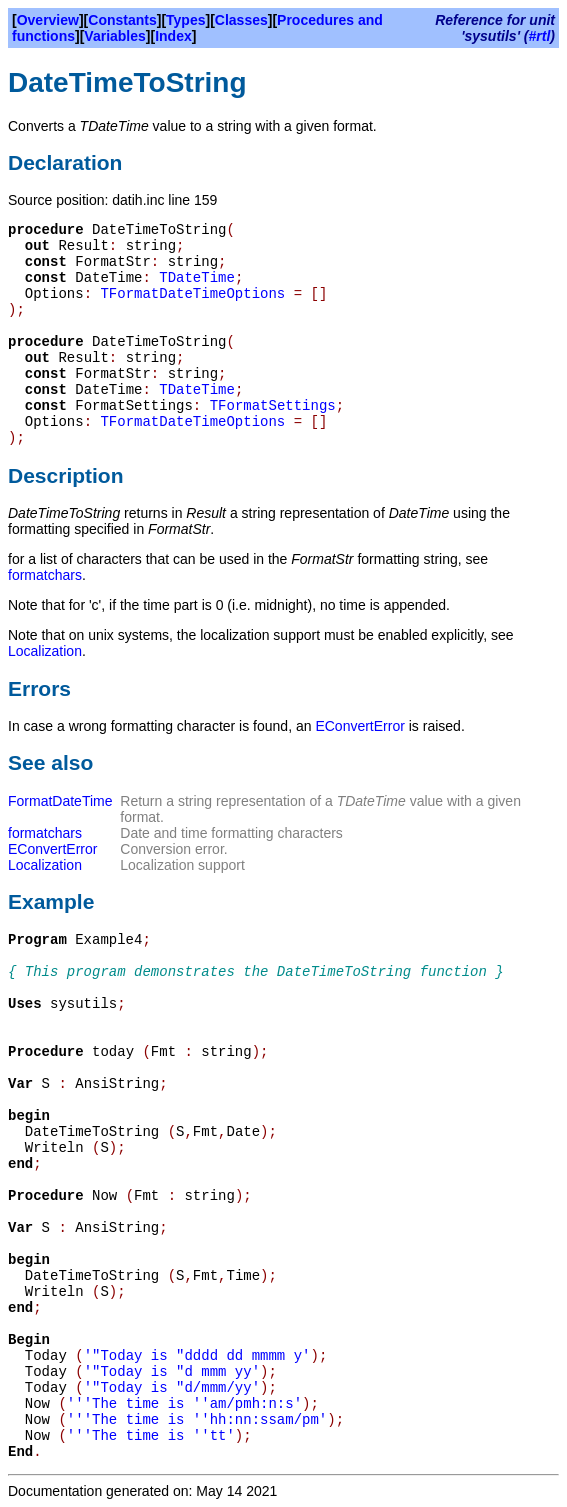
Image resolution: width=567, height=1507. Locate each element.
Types (185, 20)
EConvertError (359, 726)
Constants (122, 20)
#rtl (540, 36)
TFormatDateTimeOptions (192, 294)
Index (173, 36)
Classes (241, 20)
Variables (115, 36)
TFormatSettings (273, 406)
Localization (45, 651)
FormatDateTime (60, 801)
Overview (48, 20)
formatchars (45, 575)
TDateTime (197, 278)
